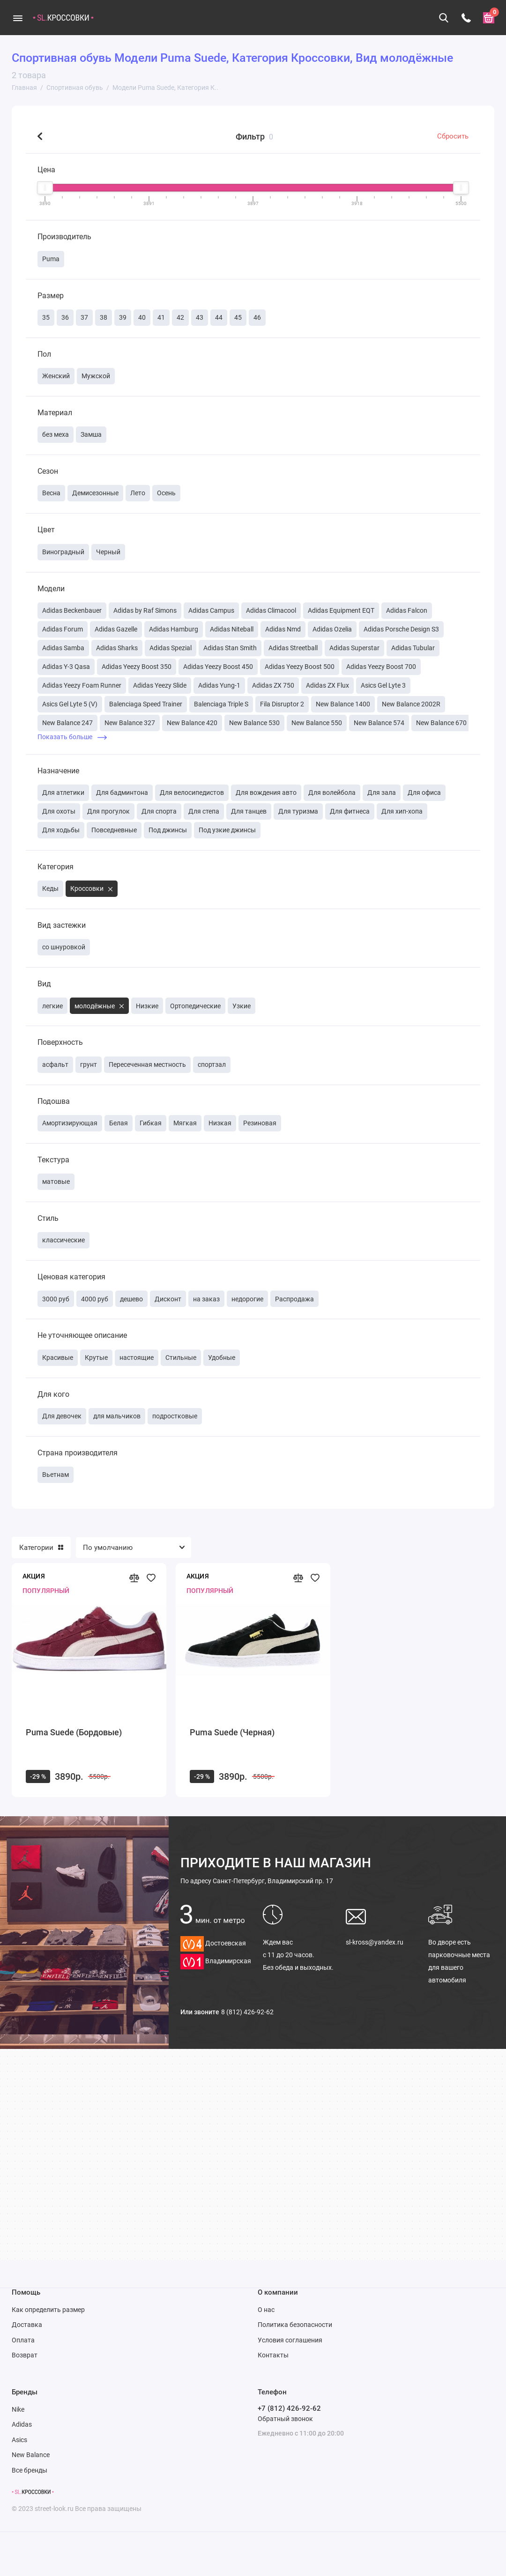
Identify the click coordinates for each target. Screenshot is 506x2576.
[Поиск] (443, 17)
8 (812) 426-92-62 (247, 2012)
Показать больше (72, 737)
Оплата (23, 2340)
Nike (18, 2409)
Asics (19, 2440)
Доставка (27, 2324)
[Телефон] (466, 17)
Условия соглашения (290, 2340)
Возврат (24, 2355)
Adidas (22, 2424)
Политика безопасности (295, 2324)
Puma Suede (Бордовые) (74, 1732)
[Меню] (17, 17)
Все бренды (29, 2470)
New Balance (31, 2455)
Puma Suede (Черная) (232, 1732)
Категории (41, 1547)
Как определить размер (48, 2309)
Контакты (273, 2355)
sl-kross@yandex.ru (374, 1942)
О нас (266, 2309)
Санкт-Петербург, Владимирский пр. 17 (256, 1881)
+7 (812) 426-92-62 (289, 2408)
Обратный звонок (285, 2418)
